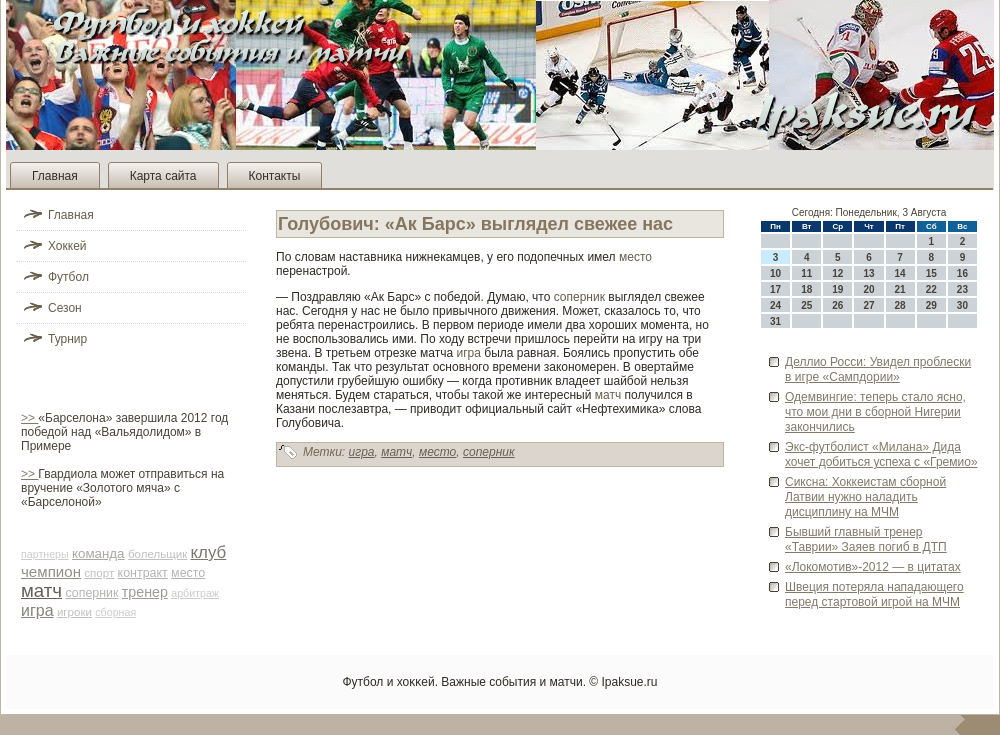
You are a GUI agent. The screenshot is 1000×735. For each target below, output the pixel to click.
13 (868, 273)
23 (962, 289)
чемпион (51, 571)
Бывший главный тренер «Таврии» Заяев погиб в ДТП (866, 539)
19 (837, 289)
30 (962, 305)
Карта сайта (163, 176)
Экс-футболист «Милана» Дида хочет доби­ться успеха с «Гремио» (881, 454)
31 (775, 321)
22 (931, 289)
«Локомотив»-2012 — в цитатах (873, 567)
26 (837, 305)
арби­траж (195, 593)
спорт (99, 573)
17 (775, 289)
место (188, 573)
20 (868, 289)
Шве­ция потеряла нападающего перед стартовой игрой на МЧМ (874, 594)
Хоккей (67, 246)
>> (29, 418)
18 (806, 289)
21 (900, 289)
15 (931, 273)
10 (775, 273)
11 (806, 273)
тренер (145, 592)
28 (900, 305)
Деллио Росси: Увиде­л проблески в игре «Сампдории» (878, 369)
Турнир (67, 339)
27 (868, 305)
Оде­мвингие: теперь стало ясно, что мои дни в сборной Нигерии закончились (875, 412)
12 (837, 273)
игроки (74, 612)
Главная (55, 176)
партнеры (45, 554)
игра (37, 610)
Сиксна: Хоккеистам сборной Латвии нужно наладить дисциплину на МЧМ (865, 497)
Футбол (68, 277)
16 (962, 273)
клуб (209, 552)
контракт (143, 573)
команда (98, 553)
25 (806, 305)
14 (900, 273)
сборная (115, 612)
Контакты (275, 176)
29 (931, 305)
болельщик (157, 554)
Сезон (65, 308)
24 (775, 305)
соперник (91, 593)
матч (41, 590)
